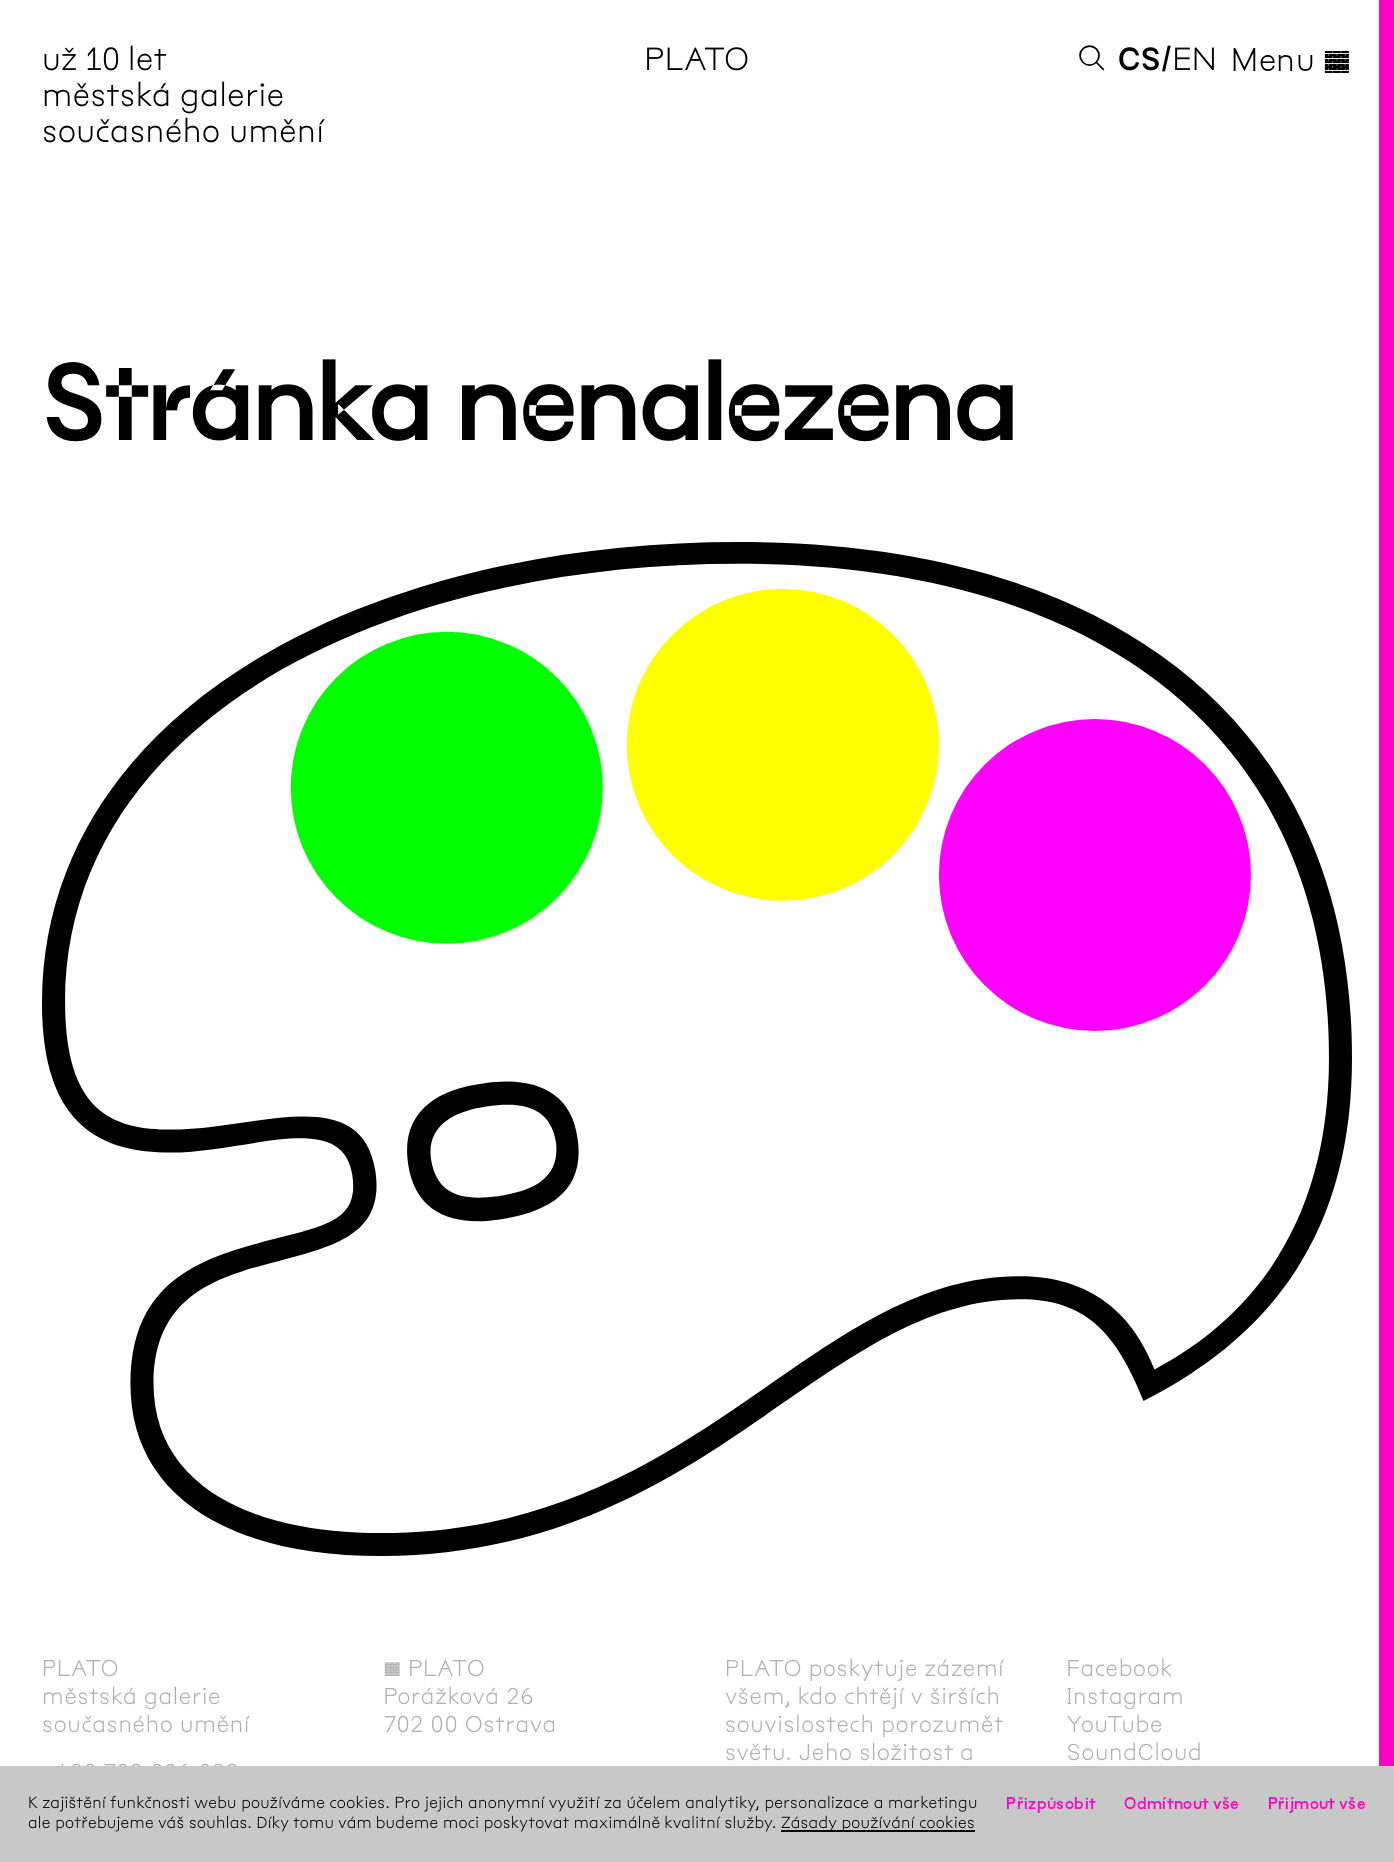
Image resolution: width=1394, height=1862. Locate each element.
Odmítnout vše (1182, 1803)
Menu (1291, 60)
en (1194, 59)
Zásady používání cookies (878, 1823)
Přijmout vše (1317, 1803)
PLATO (696, 59)
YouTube (1115, 1724)
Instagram (1126, 1696)
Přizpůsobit (1051, 1803)
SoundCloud (1135, 1752)
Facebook (1120, 1668)
